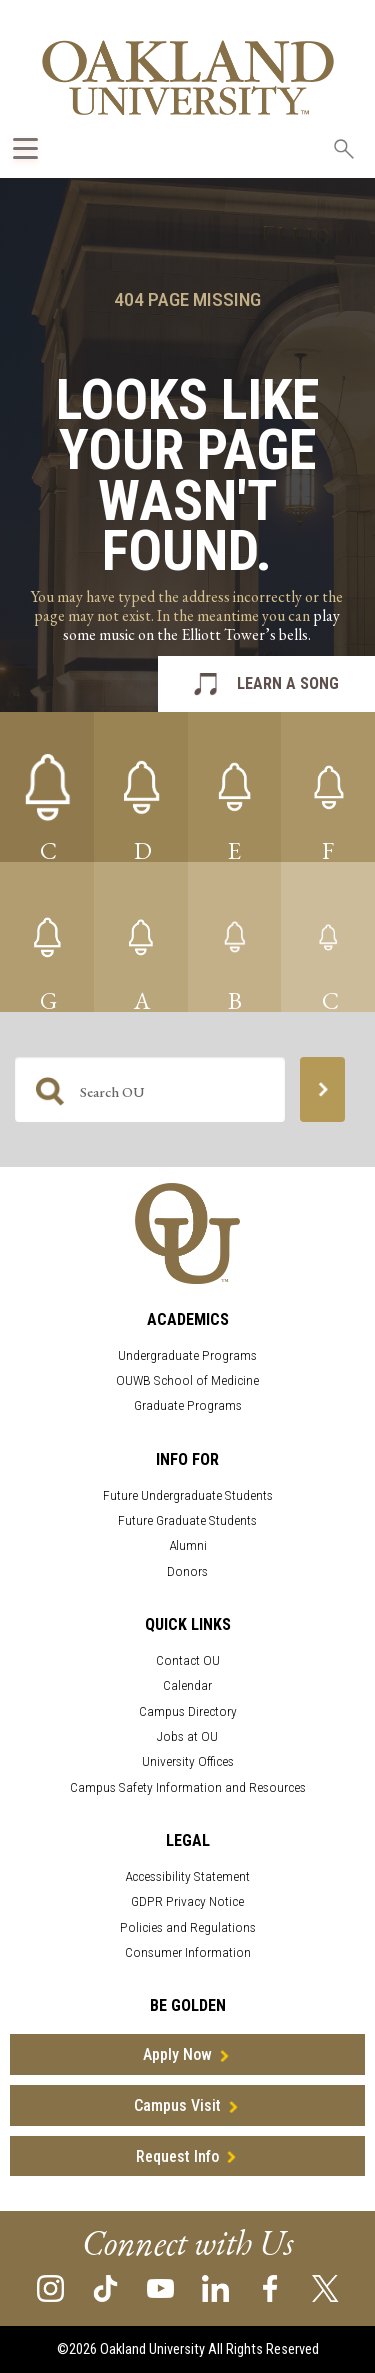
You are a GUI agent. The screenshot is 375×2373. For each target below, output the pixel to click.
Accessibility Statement (187, 1876)
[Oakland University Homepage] (188, 77)
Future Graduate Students (187, 1520)
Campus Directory (188, 1711)
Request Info (177, 2156)
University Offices (188, 1761)
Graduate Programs (188, 1405)
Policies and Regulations (188, 1927)
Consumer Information (188, 1952)
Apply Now (177, 2054)
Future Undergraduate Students (188, 1495)
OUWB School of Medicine (187, 1380)
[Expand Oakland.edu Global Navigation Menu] (25, 148)
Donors (187, 1571)
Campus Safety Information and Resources (188, 1787)
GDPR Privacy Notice (187, 1901)
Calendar (187, 1685)
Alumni (188, 1545)
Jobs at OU (187, 1736)
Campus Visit (177, 2105)
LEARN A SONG (288, 683)
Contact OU (188, 1660)
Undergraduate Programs (187, 1355)
